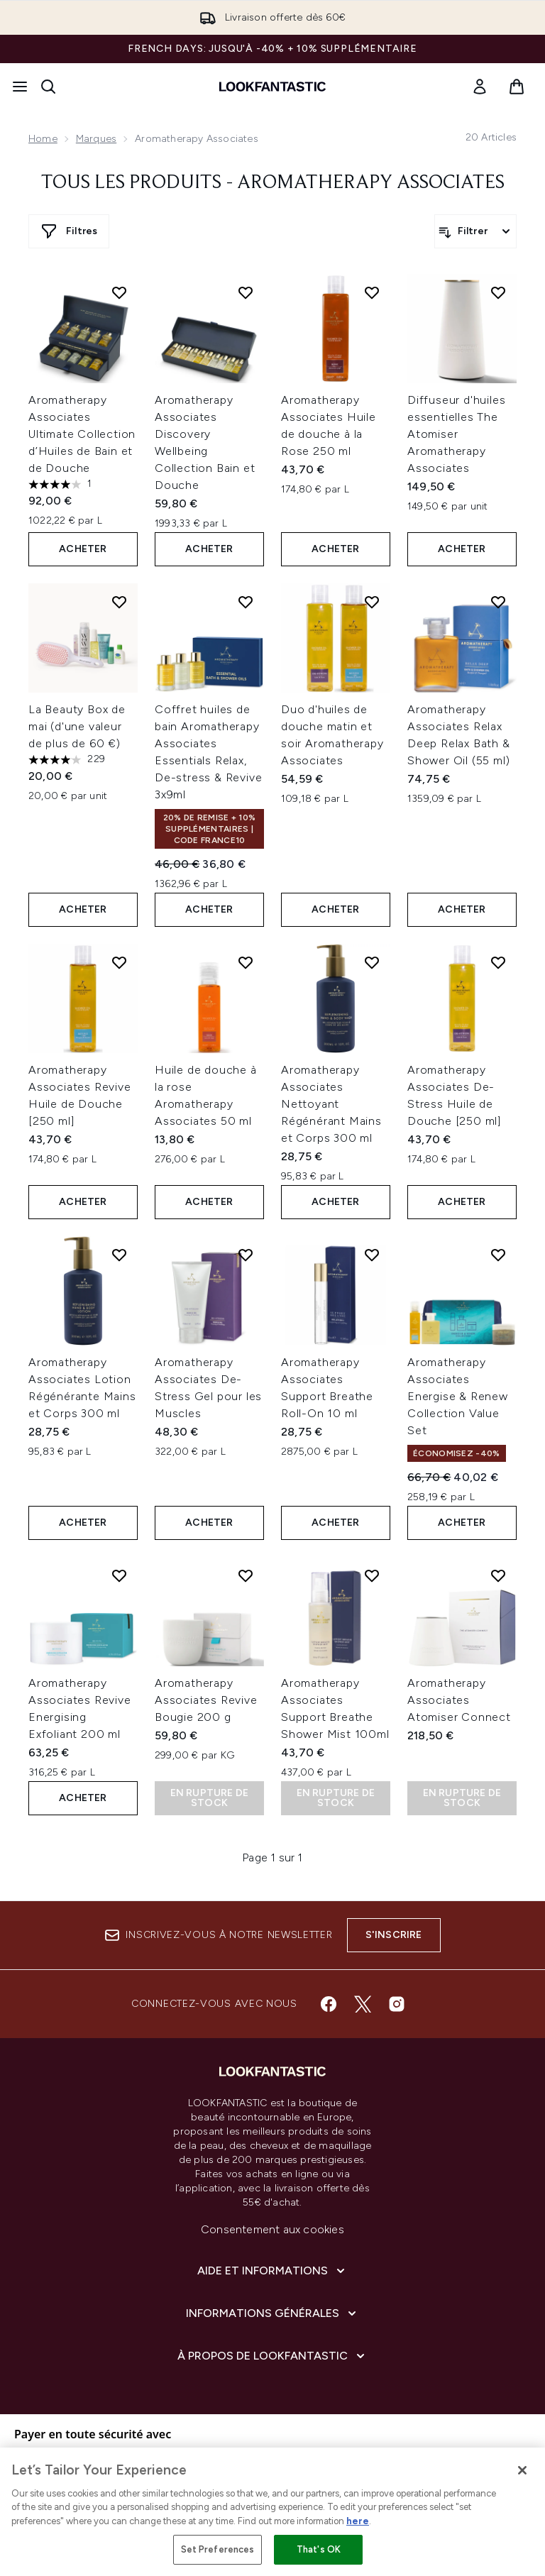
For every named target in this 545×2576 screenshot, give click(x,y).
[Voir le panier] (517, 86)
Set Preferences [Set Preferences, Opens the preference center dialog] (218, 2549)
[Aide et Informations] (272, 2271)
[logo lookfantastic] (272, 86)
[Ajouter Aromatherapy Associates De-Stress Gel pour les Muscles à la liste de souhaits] (246, 1255)
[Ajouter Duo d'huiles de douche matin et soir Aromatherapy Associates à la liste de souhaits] (372, 602)
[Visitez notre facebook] (329, 2004)
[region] (272, 2512)
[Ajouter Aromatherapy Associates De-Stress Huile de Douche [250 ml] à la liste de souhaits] (498, 962)
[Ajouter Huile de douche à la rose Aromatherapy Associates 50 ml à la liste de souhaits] (246, 962)
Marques (96, 139)
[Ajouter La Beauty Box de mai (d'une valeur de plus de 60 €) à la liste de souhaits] (119, 602)
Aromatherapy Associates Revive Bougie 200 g (206, 1700)
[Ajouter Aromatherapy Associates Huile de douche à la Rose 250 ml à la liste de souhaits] (372, 292)
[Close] (522, 2470)
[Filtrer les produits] (475, 231)
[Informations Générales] (272, 2313)
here (357, 2521)
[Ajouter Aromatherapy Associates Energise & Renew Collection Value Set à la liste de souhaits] (498, 1255)
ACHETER (82, 549)
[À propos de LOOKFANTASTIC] (272, 2356)
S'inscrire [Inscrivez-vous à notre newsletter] (393, 1935)
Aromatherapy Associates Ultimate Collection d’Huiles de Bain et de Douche (82, 434)
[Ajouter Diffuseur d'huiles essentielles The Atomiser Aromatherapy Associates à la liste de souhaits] (498, 292)
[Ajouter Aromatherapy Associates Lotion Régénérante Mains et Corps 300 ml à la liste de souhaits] (119, 1255)
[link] (480, 86)
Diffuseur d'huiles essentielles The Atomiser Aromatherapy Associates (456, 434)
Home (42, 139)
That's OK (319, 2549)
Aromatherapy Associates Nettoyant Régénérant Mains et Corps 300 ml (331, 1104)
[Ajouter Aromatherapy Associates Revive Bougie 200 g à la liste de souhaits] (246, 1575)
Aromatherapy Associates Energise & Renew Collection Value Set (457, 1396)
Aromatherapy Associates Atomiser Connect (459, 1700)
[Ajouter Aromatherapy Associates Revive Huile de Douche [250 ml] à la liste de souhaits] (119, 962)
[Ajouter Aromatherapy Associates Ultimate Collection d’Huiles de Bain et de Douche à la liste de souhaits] (119, 292)
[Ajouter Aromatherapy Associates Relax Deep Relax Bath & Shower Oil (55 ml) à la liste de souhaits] (498, 602)
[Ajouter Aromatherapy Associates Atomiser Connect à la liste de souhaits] (498, 1575)
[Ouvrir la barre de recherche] (48, 86)
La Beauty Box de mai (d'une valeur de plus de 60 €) (77, 726)
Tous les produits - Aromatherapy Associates (273, 183)
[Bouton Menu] (19, 86)
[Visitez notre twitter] (363, 2004)
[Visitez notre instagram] (397, 2004)
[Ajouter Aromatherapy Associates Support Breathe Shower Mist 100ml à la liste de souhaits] (372, 1575)
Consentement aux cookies (272, 2229)
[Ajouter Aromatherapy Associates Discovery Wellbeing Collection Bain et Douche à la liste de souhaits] (246, 292)
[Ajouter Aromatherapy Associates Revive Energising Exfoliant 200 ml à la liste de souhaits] (119, 1575)
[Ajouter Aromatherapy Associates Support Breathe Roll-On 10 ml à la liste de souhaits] (372, 1255)
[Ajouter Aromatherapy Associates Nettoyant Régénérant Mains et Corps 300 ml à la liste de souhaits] (372, 962)
